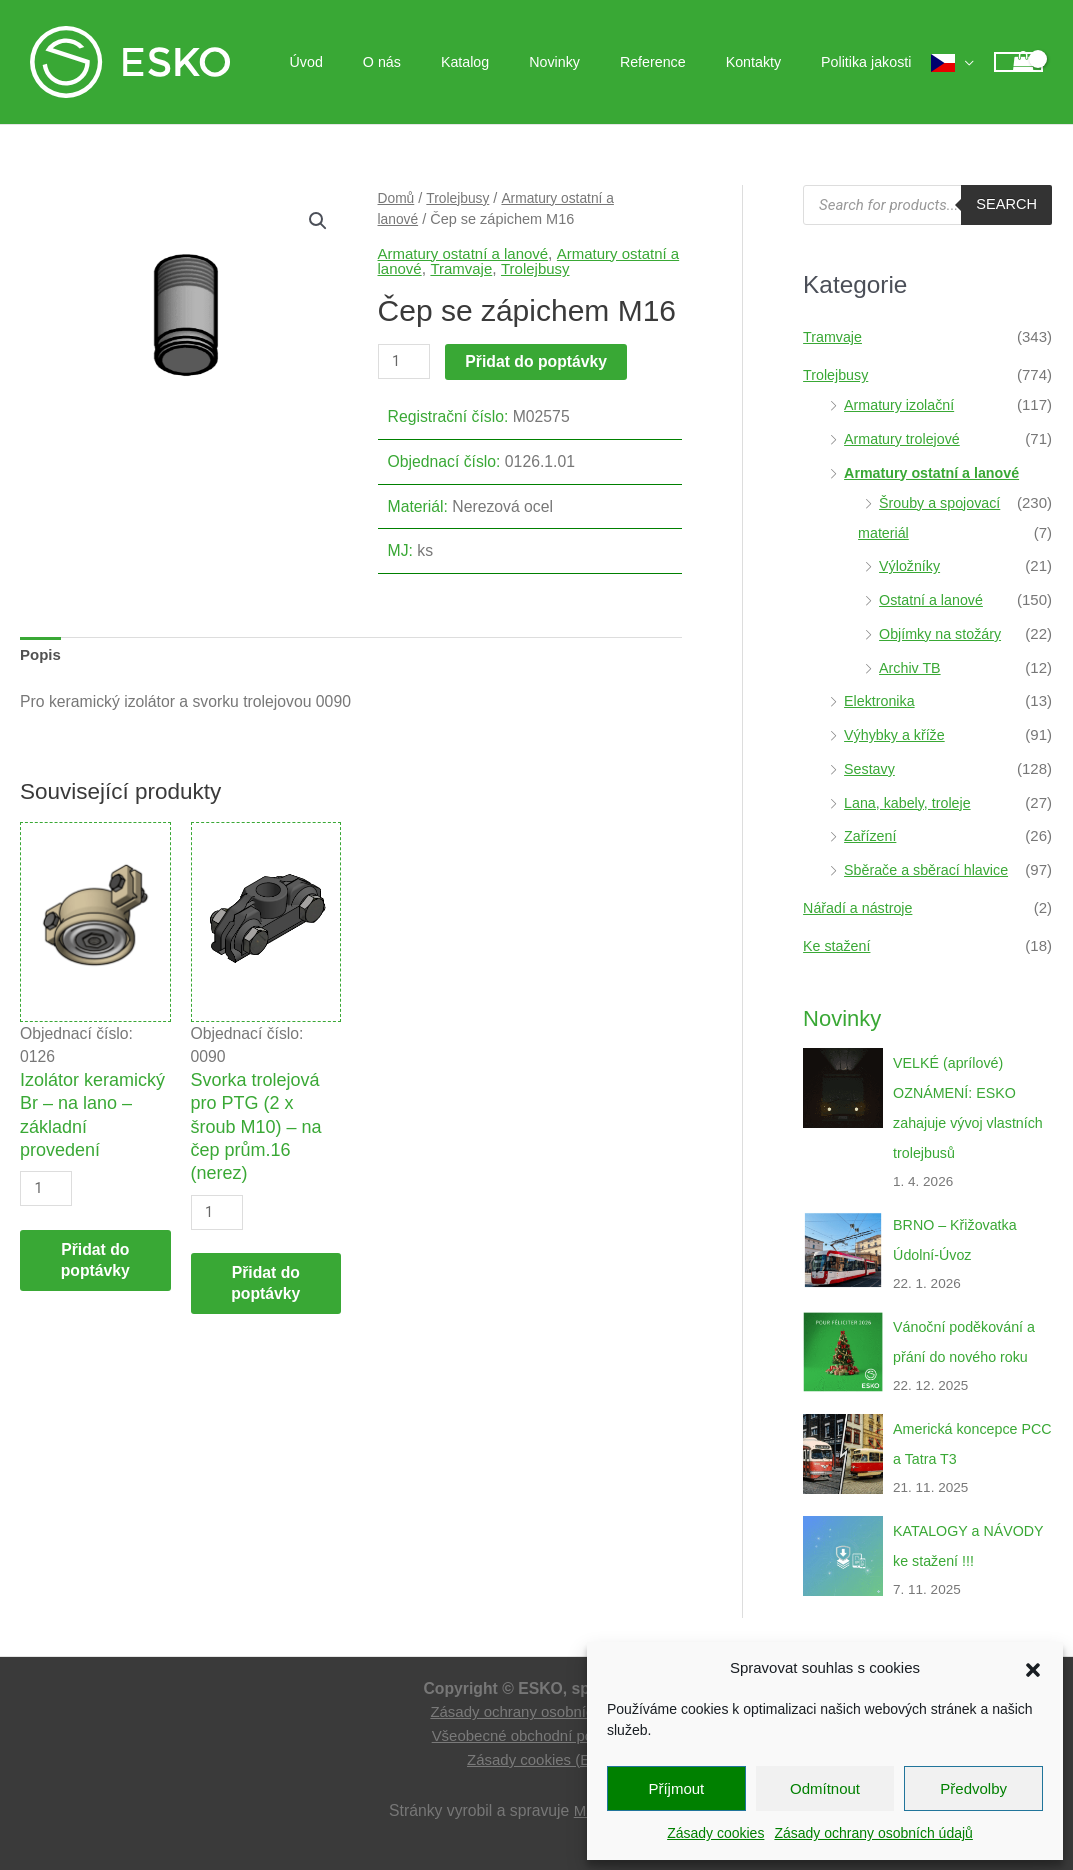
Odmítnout (825, 1788)
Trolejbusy (461, 198)
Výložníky (911, 565)
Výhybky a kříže (897, 734)
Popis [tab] (41, 656)
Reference (682, 62)
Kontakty (770, 62)
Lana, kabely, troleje (910, 802)
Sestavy (870, 768)
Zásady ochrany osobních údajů (873, 1833)
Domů (397, 198)
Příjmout (676, 1788)
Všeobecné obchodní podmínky (536, 1735)
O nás (445, 62)
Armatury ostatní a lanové (467, 253)
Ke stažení (838, 945)
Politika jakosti (872, 62)
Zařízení (871, 835)
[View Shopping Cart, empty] (1018, 62)
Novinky (594, 62)
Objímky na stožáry (943, 633)
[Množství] (405, 362)
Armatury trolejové (905, 438)
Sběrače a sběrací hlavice (930, 869)
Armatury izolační (902, 404)
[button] (1033, 1668)
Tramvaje (478, 268)
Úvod (380, 62)
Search (1005, 204)
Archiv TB (911, 667)
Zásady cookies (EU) (536, 1759)
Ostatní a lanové (933, 599)
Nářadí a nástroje (860, 907)
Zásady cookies (715, 1833)
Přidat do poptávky (539, 361)
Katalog (517, 62)
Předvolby (973, 1788)
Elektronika (881, 700)
